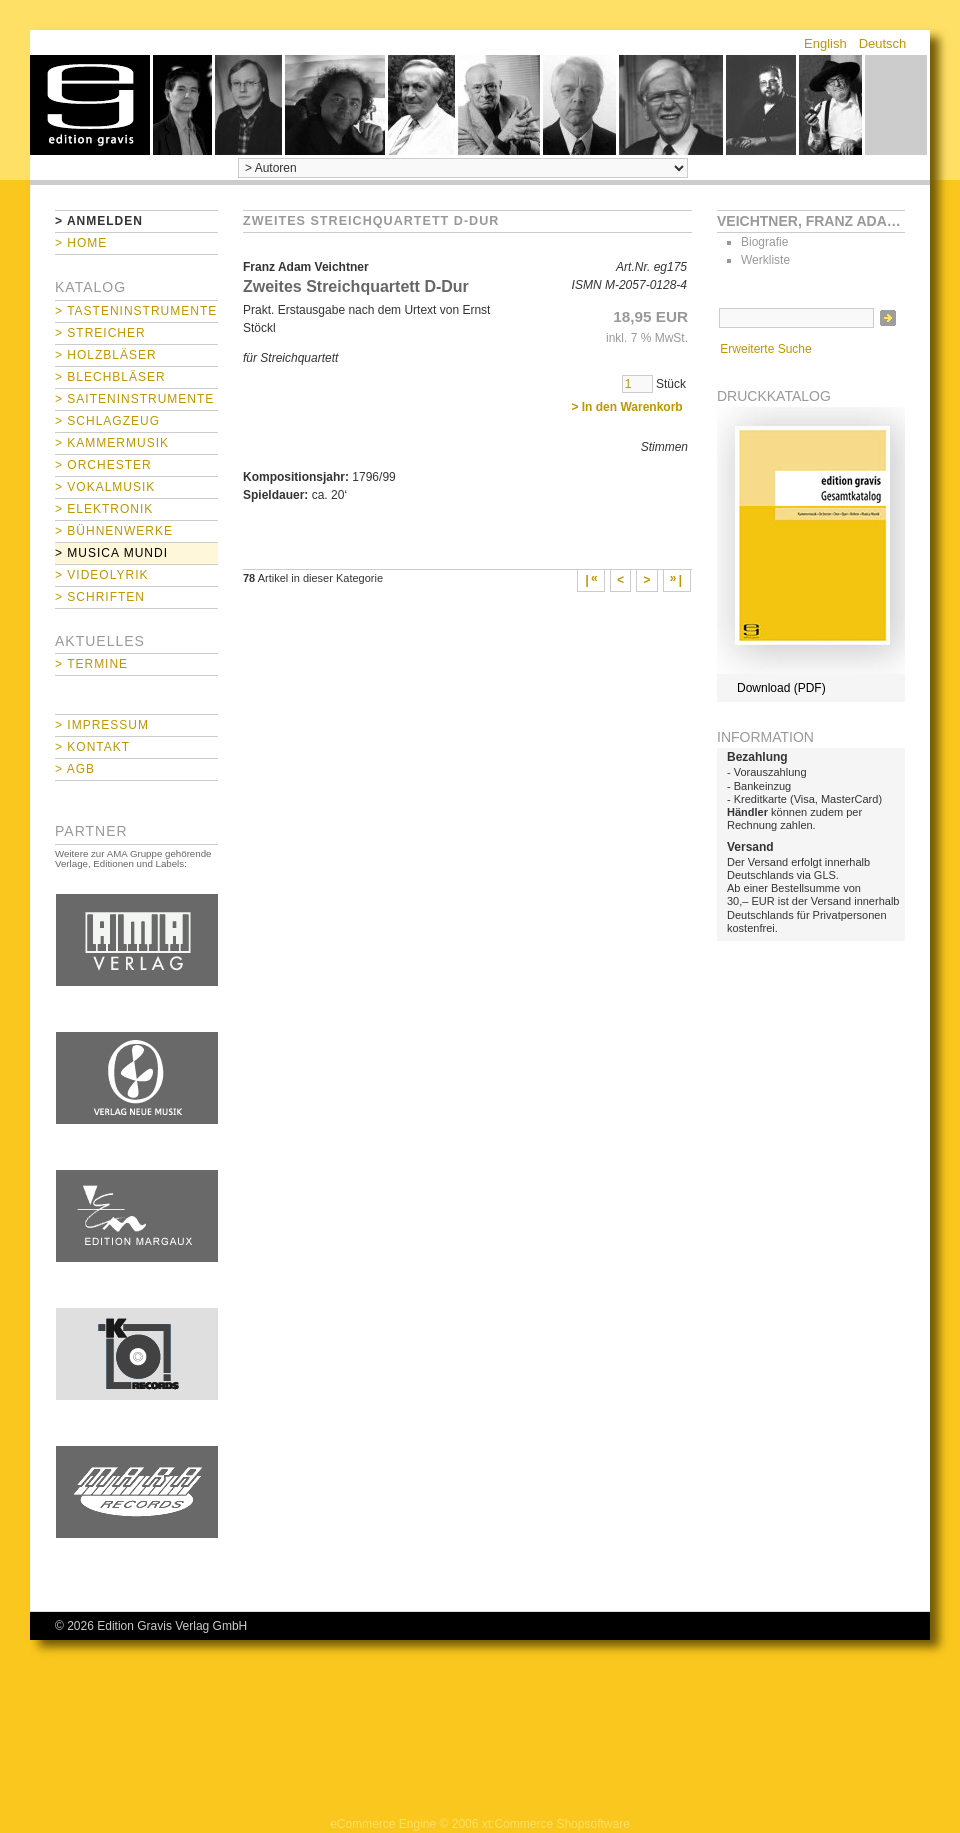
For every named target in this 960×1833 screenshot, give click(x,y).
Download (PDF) (781, 688)
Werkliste (765, 260)
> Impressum (102, 725)
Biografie (764, 242)
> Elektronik (104, 509)
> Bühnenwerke (114, 531)
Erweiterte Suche (765, 349)
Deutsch (883, 43)
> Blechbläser (110, 377)
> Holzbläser (106, 355)
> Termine (91, 664)
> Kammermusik (112, 443)
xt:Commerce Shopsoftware (556, 1824)
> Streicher (100, 333)
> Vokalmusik (105, 487)
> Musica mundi (111, 553)
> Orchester (103, 465)
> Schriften (100, 597)
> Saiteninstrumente (134, 399)
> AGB (75, 769)
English (825, 43)
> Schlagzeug (107, 421)
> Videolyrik (101, 575)
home (90, 105)
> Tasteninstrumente (136, 311)
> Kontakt (92, 747)
